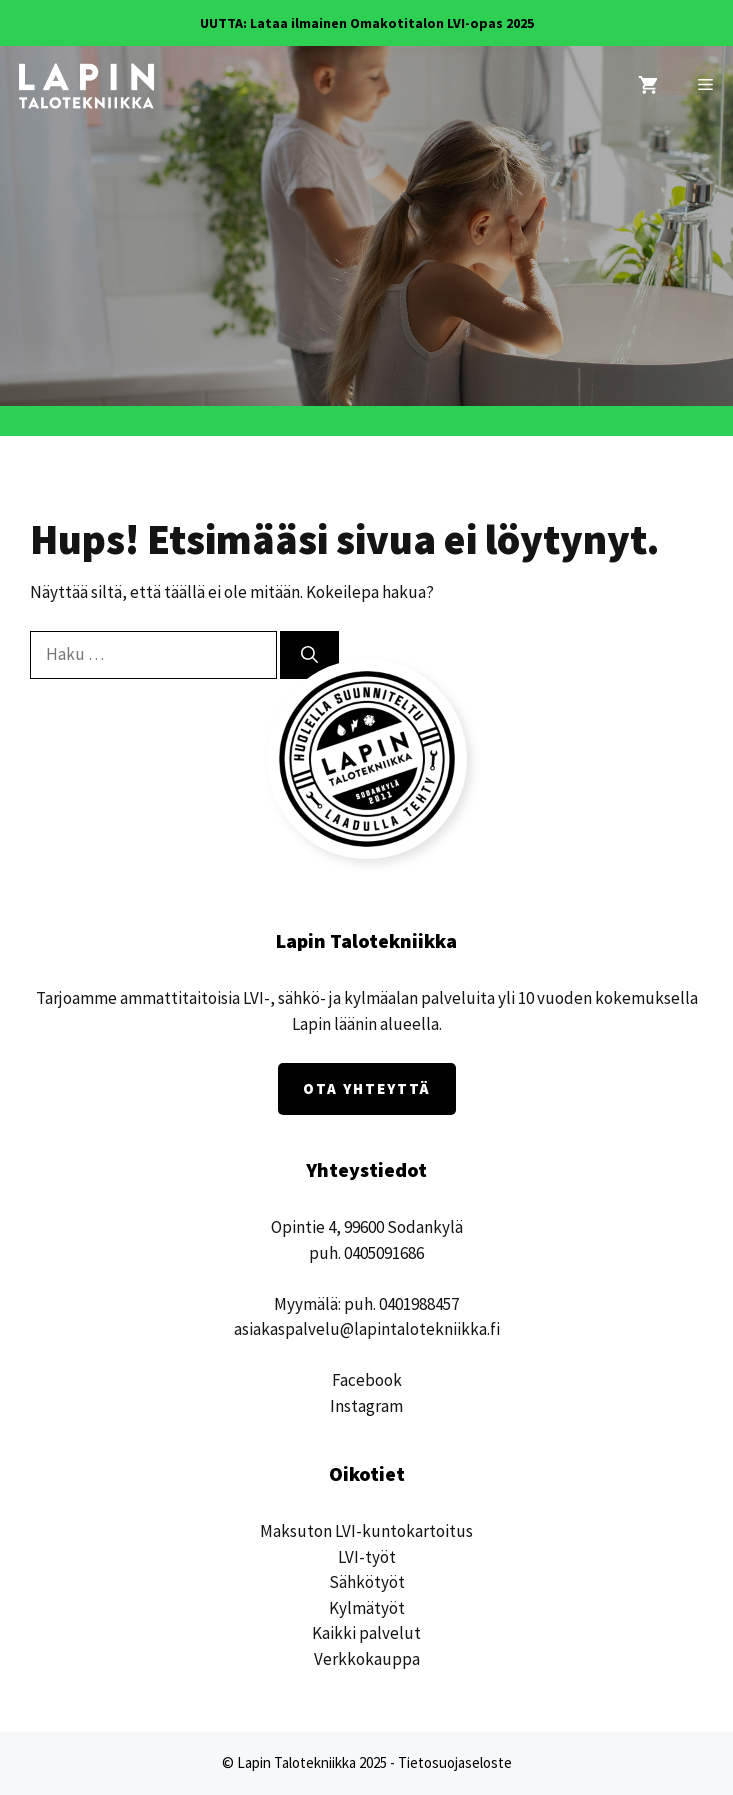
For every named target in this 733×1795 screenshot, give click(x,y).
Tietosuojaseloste (455, 1762)
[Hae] (309, 655)
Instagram (366, 1406)
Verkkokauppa (367, 1659)
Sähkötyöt (367, 1582)
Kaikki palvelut (366, 1633)
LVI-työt (367, 1557)
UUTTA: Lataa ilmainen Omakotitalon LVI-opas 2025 (367, 23)
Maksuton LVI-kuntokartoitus (366, 1531)
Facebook (367, 1380)
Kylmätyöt (367, 1608)
